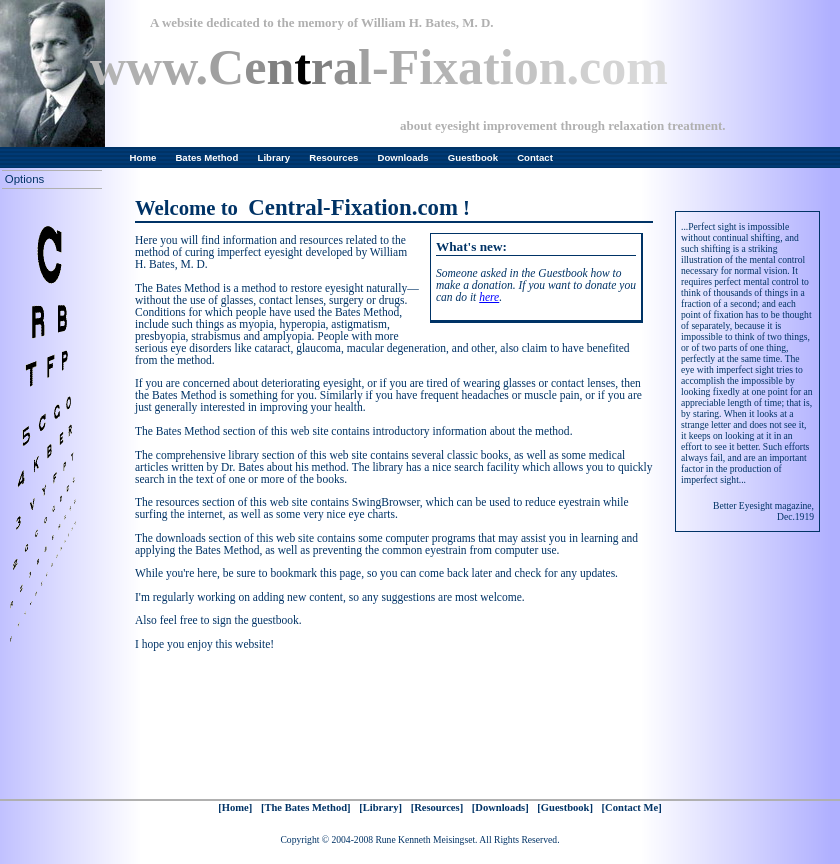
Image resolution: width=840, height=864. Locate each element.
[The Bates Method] (306, 807)
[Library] (380, 807)
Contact (535, 157)
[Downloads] (500, 807)
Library (274, 157)
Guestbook (473, 157)
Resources (333, 157)
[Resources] (437, 807)
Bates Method (206, 157)
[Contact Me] (632, 807)
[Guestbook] (565, 807)
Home (143, 157)
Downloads (403, 157)
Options (24, 179)
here (489, 297)
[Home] (235, 807)
